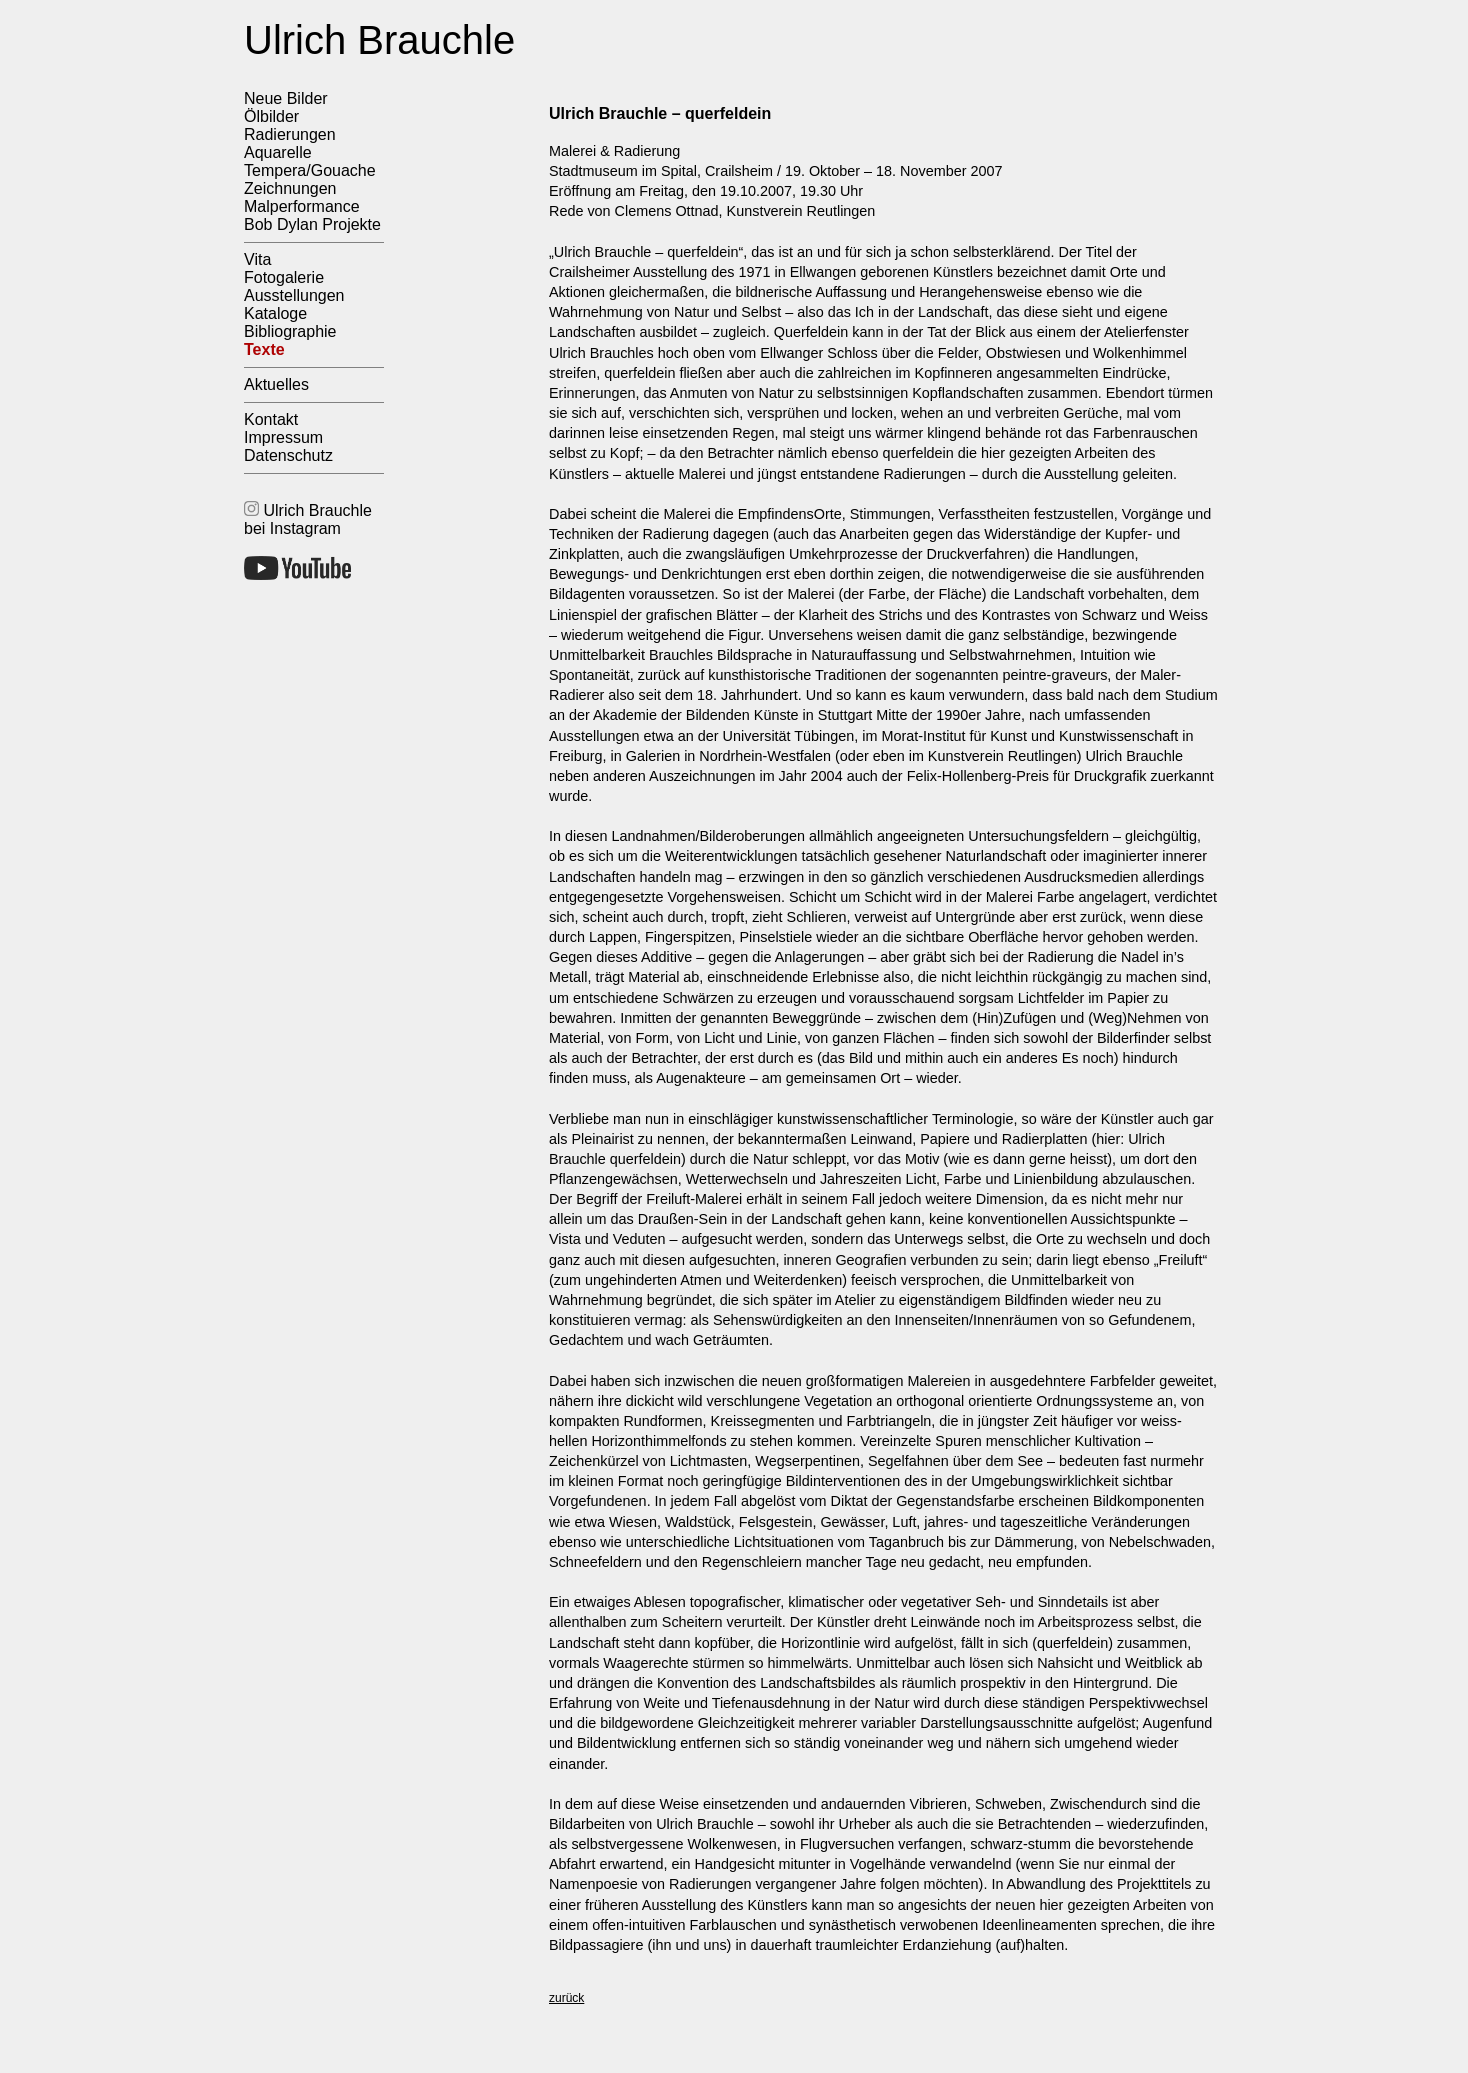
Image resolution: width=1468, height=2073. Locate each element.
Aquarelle (278, 152)
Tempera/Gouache (310, 170)
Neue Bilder (286, 98)
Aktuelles (276, 384)
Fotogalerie (284, 277)
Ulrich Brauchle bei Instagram (308, 519)
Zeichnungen (290, 188)
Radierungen (290, 134)
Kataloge (275, 313)
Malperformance (302, 206)
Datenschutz (288, 455)
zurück (566, 1998)
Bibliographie (290, 331)
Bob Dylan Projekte (312, 224)
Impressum (283, 437)
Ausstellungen (294, 295)
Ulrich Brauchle (379, 40)
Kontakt (271, 419)
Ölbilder (271, 116)
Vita (257, 259)
